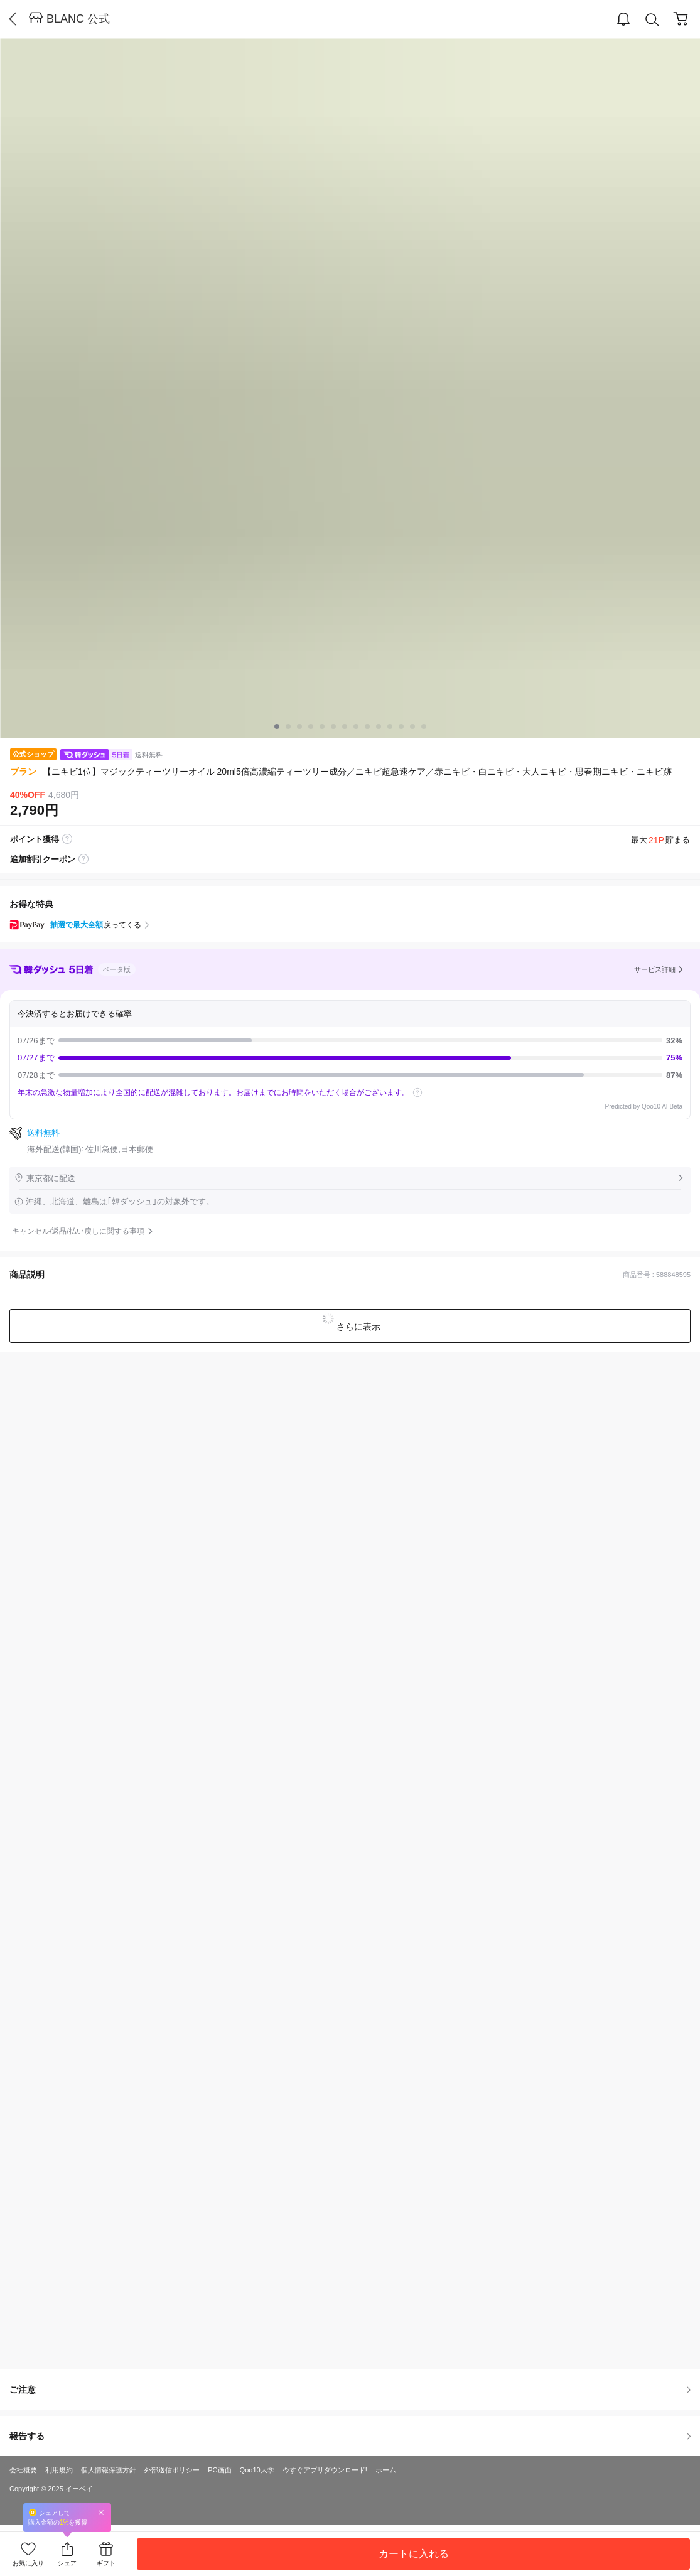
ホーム (385, 2470)
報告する (350, 2436)
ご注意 (350, 2389)
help (417, 1092)
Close (101, 2512)
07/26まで (350, 1041)
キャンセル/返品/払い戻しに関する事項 (78, 1231)
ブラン (23, 772)
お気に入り (28, 2563)
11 (401, 726)
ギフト (106, 2563)
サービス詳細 (655, 969)
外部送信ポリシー (172, 2470)
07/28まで (350, 1075)
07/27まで (350, 1058)
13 (423, 726)
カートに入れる (414, 2553)
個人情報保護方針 (108, 2470)
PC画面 (219, 2470)
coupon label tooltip (83, 859)
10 (389, 726)
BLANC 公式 (78, 19)
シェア (67, 2563)
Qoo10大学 (257, 2470)
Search (652, 19)
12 (412, 726)
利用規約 (59, 2470)
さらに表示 (358, 1327)
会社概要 (23, 2470)
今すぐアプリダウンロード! (325, 2470)
